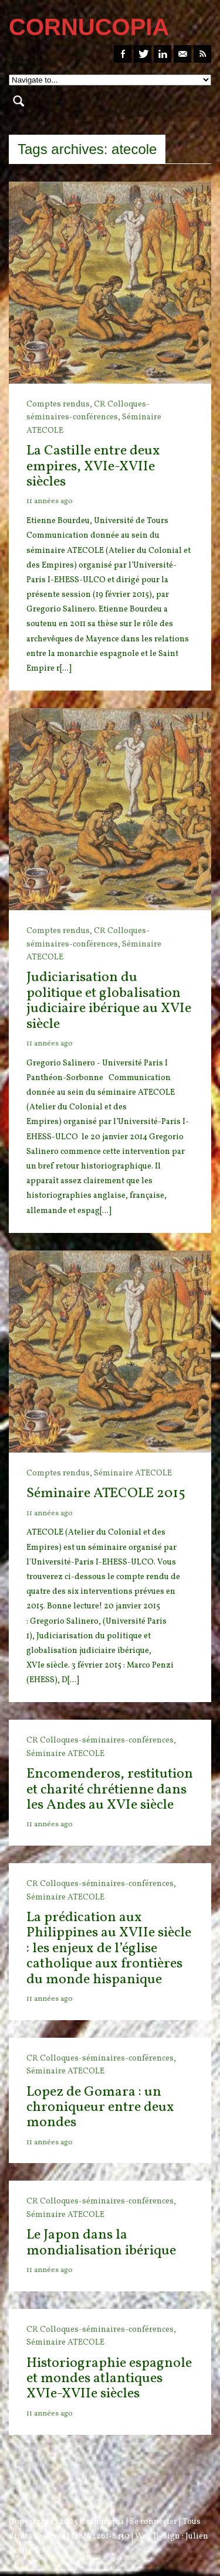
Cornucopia (102, 2521)
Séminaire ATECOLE (133, 1473)
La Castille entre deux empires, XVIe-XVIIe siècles (93, 466)
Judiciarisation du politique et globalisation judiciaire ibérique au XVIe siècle (108, 1001)
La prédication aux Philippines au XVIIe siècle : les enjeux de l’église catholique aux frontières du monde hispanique (108, 1949)
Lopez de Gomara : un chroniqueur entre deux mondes (100, 2107)
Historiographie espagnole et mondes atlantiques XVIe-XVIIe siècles (109, 2378)
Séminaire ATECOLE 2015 (105, 1494)
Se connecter (153, 2521)
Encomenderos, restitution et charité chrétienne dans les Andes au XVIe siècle (109, 1789)
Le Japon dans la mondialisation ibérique (101, 2242)
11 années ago (49, 501)
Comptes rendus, (60, 404)
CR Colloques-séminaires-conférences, (101, 1740)
